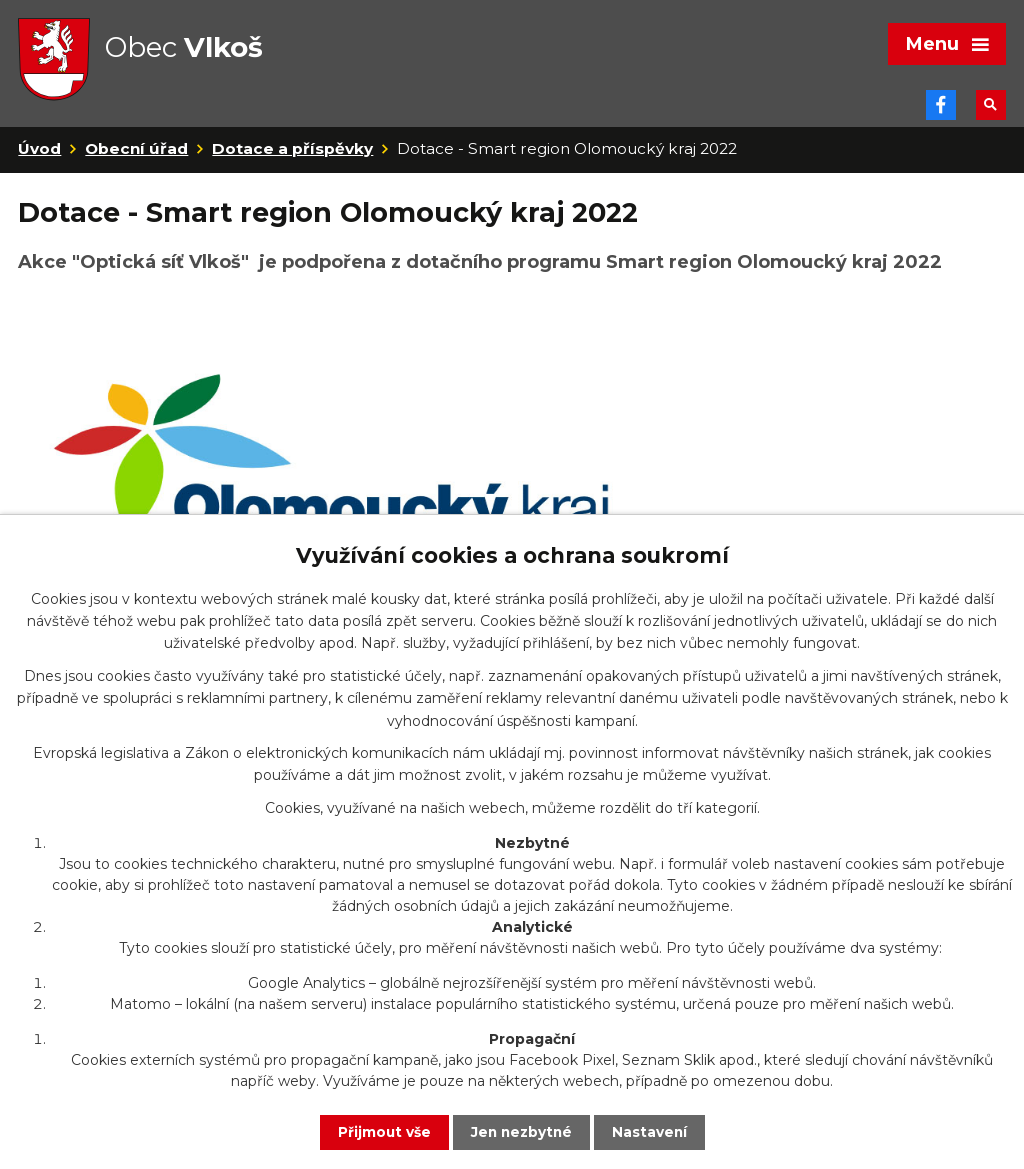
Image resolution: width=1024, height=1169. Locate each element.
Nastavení (652, 1132)
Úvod (39, 158)
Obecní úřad (136, 158)
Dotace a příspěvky (292, 158)
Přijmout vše (382, 1132)
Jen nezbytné (521, 1132)
